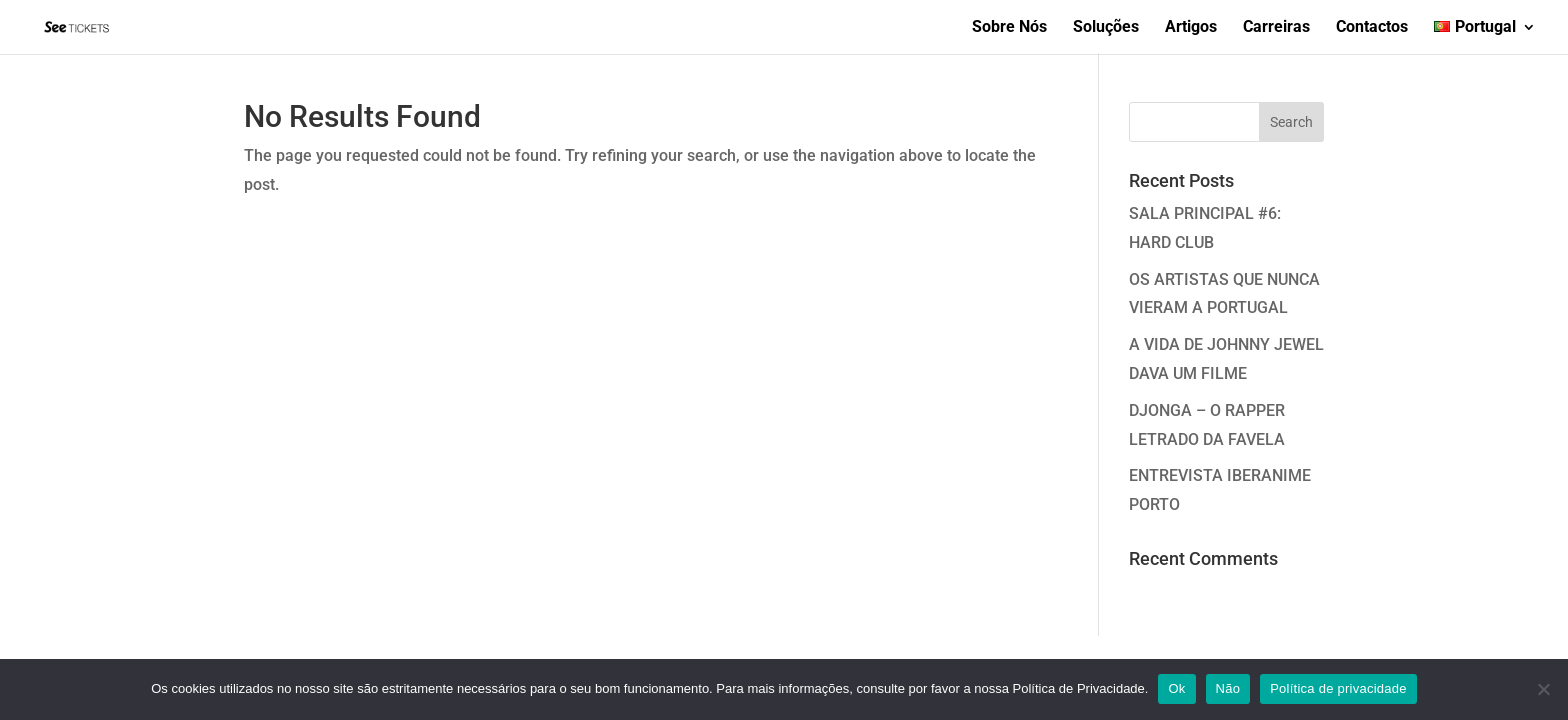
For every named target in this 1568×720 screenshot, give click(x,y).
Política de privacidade (1338, 688)
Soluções (1106, 28)
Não (1228, 688)
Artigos (1191, 28)
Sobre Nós (1009, 28)
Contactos (1372, 28)
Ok (1176, 688)
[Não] (1543, 689)
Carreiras (1276, 28)
